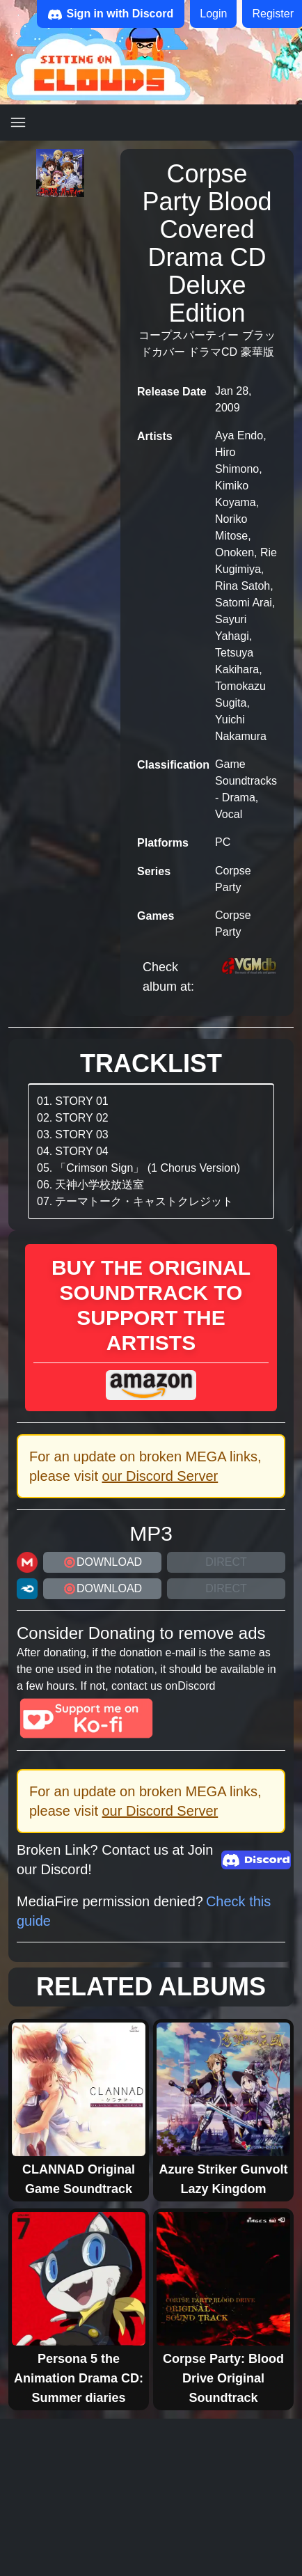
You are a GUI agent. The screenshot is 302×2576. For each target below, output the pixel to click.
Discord (196, 1686)
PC (222, 842)
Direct (226, 1562)
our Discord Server (160, 1476)
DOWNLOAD (102, 1562)
